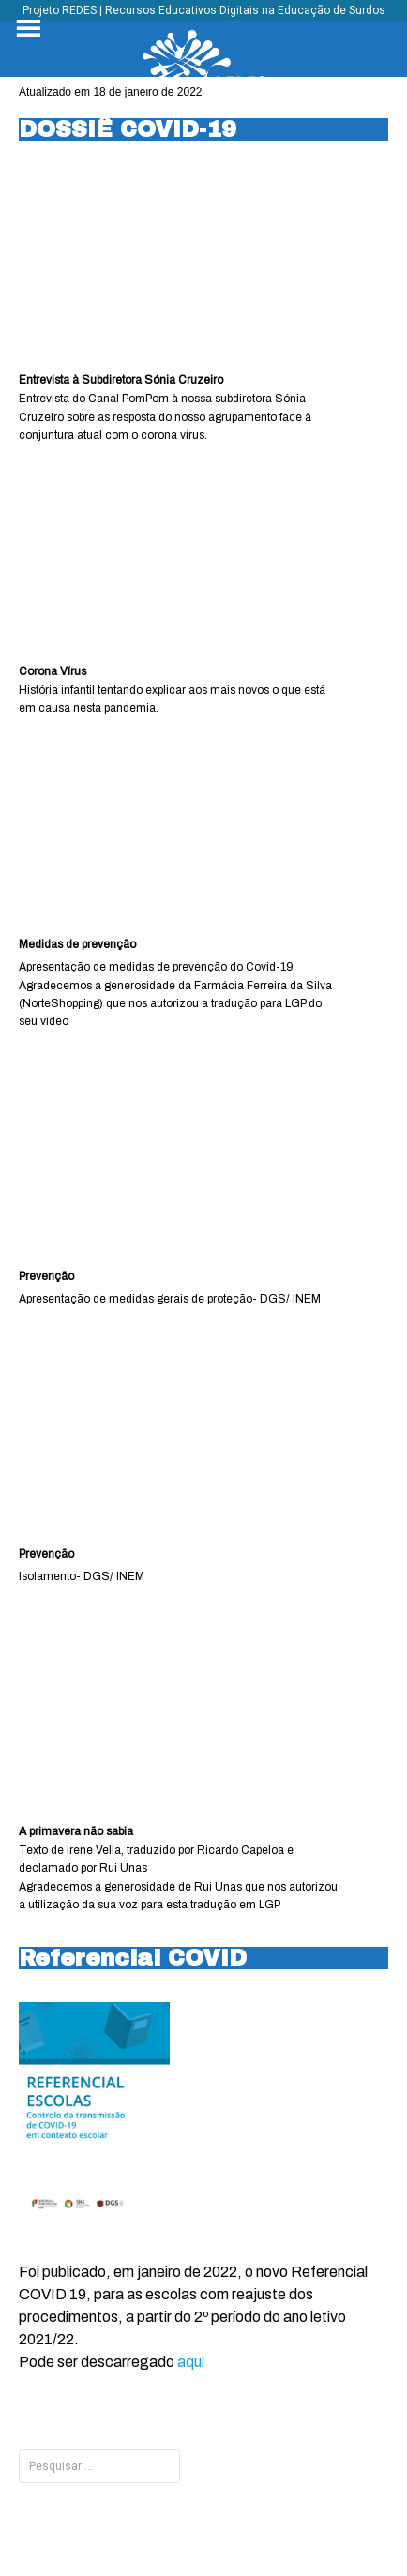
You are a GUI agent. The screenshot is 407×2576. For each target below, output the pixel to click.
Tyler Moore (234, 2522)
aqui (190, 2362)
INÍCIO (229, 2466)
